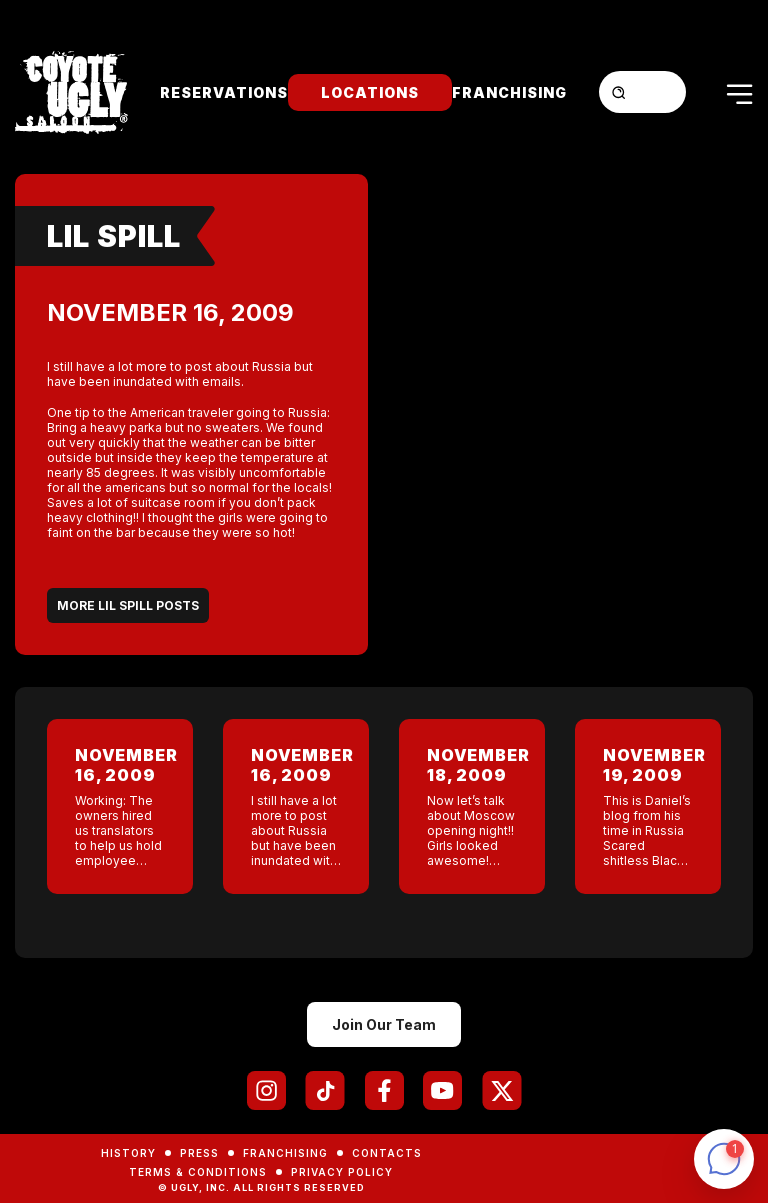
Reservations (224, 92)
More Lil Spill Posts (128, 605)
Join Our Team (384, 1024)
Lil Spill (114, 236)
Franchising (509, 92)
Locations (370, 92)
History (128, 1153)
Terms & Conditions (198, 1172)
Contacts (387, 1153)
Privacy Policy (342, 1172)
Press (199, 1153)
